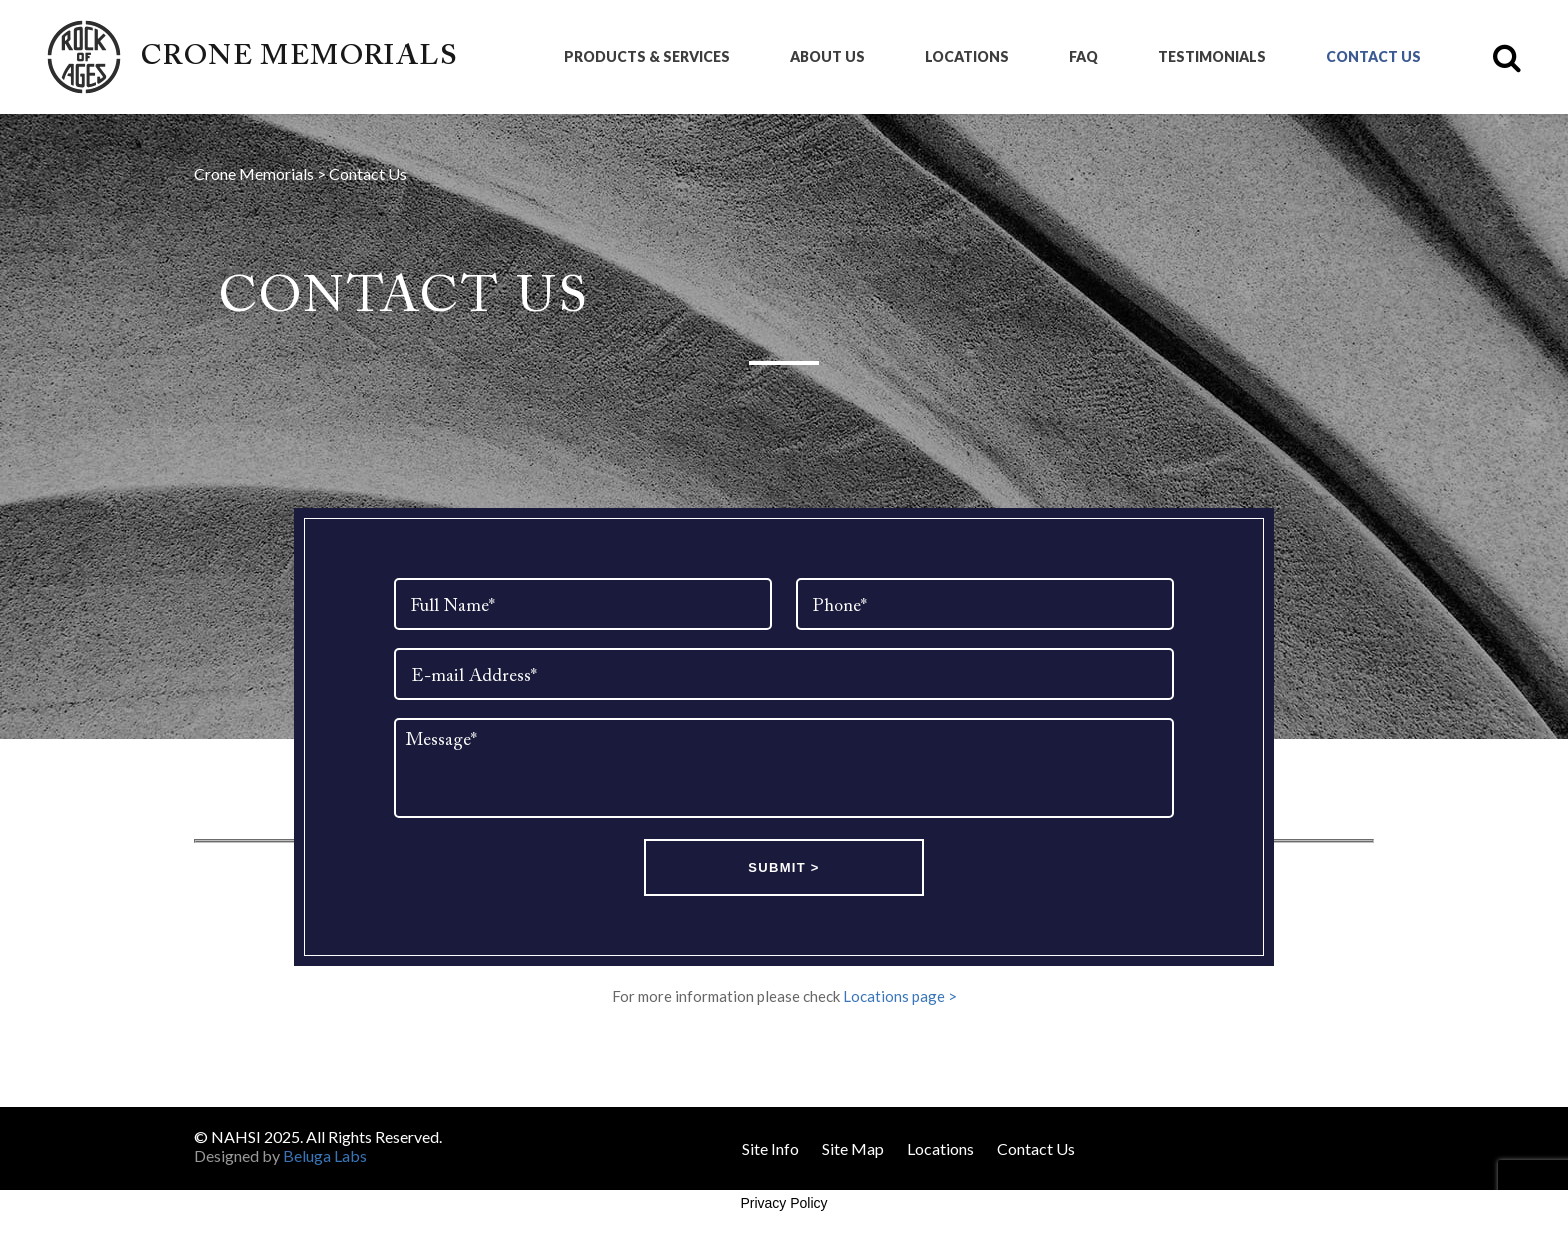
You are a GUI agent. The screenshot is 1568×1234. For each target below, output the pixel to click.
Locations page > (900, 996)
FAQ (1083, 57)
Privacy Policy (783, 1203)
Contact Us (1373, 57)
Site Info (770, 1148)
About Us (827, 57)
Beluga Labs (325, 1155)
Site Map (853, 1148)
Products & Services (647, 57)
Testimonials (1212, 57)
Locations (967, 57)
